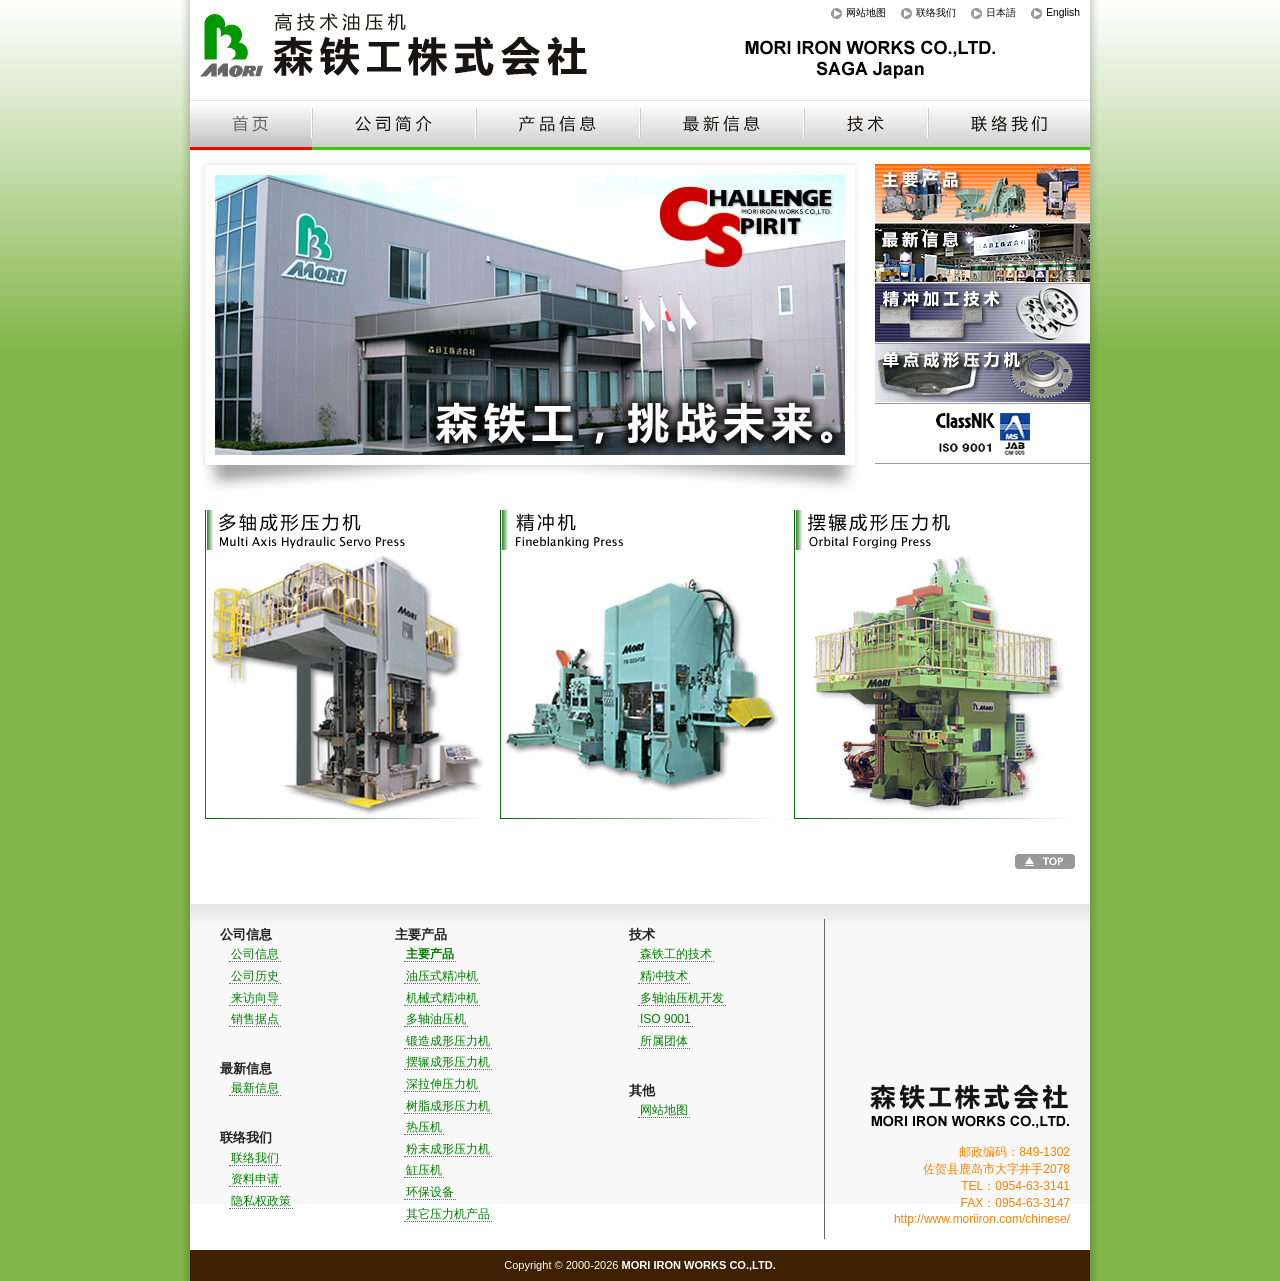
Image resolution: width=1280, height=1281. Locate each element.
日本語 (1001, 12)
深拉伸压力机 (442, 1084)
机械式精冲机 (442, 998)
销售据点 (255, 1019)
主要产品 (982, 194)
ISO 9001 (982, 434)
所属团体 (664, 1041)
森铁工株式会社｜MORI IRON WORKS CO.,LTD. (970, 1106)
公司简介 (394, 125)
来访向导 (255, 998)
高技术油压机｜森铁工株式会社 (400, 50)
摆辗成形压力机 (448, 1062)
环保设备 (430, 1192)
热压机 (424, 1127)
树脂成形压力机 (448, 1106)
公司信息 (255, 954)
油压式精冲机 (442, 976)
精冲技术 (664, 976)
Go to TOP (1045, 861)
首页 (251, 125)
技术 (866, 125)
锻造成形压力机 (448, 1041)
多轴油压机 (436, 1019)
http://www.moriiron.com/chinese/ (982, 1219)
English (1063, 12)
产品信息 (558, 125)
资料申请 (255, 1179)
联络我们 (936, 12)
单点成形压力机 (982, 374)
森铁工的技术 (676, 954)
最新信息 (722, 125)
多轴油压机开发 (682, 998)
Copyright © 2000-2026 (640, 1265)
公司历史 (255, 976)
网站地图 (866, 12)
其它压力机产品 (448, 1214)
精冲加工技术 (982, 314)
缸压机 (424, 1170)
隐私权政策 (261, 1201)
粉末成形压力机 (448, 1149)
